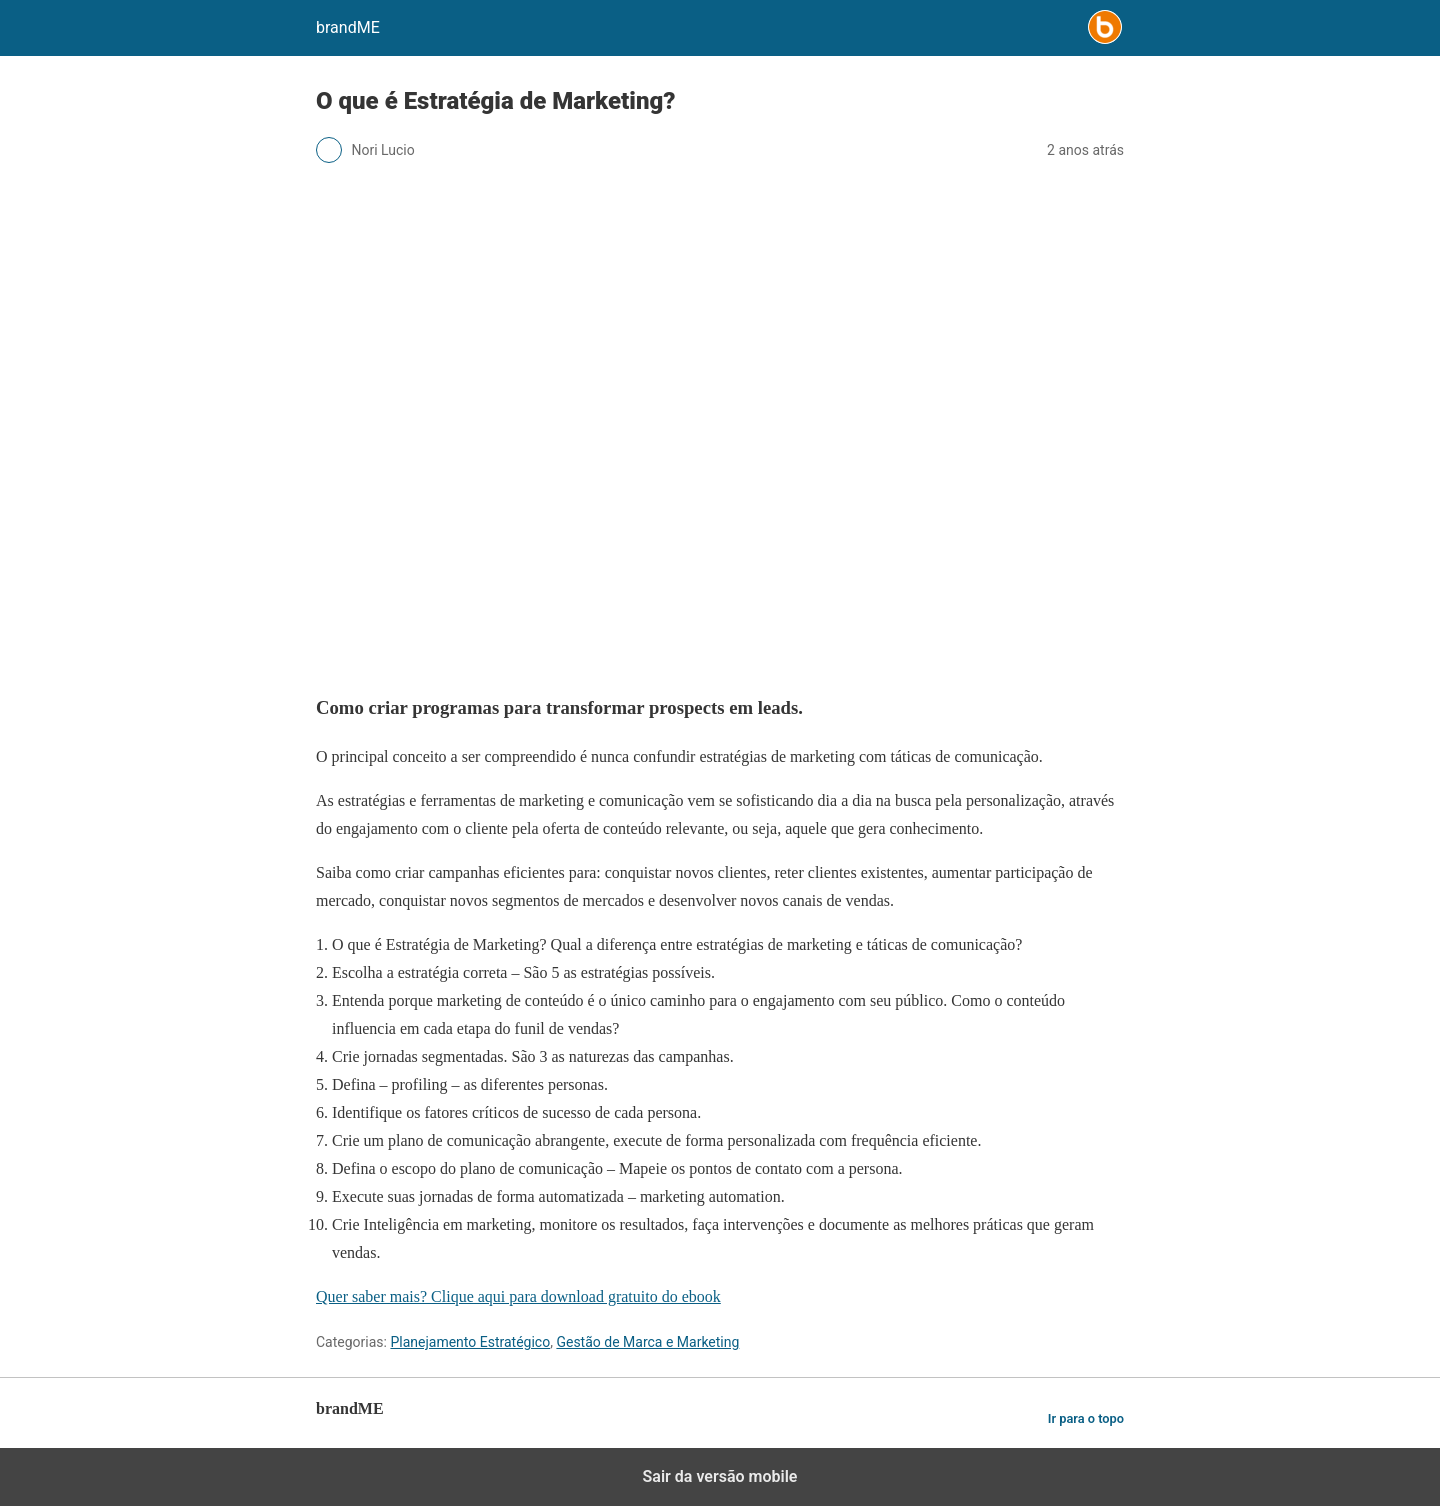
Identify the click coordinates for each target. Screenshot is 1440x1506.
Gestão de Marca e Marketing (647, 1342)
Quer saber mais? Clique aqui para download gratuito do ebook (518, 1296)
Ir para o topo (1086, 1418)
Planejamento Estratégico (470, 1342)
